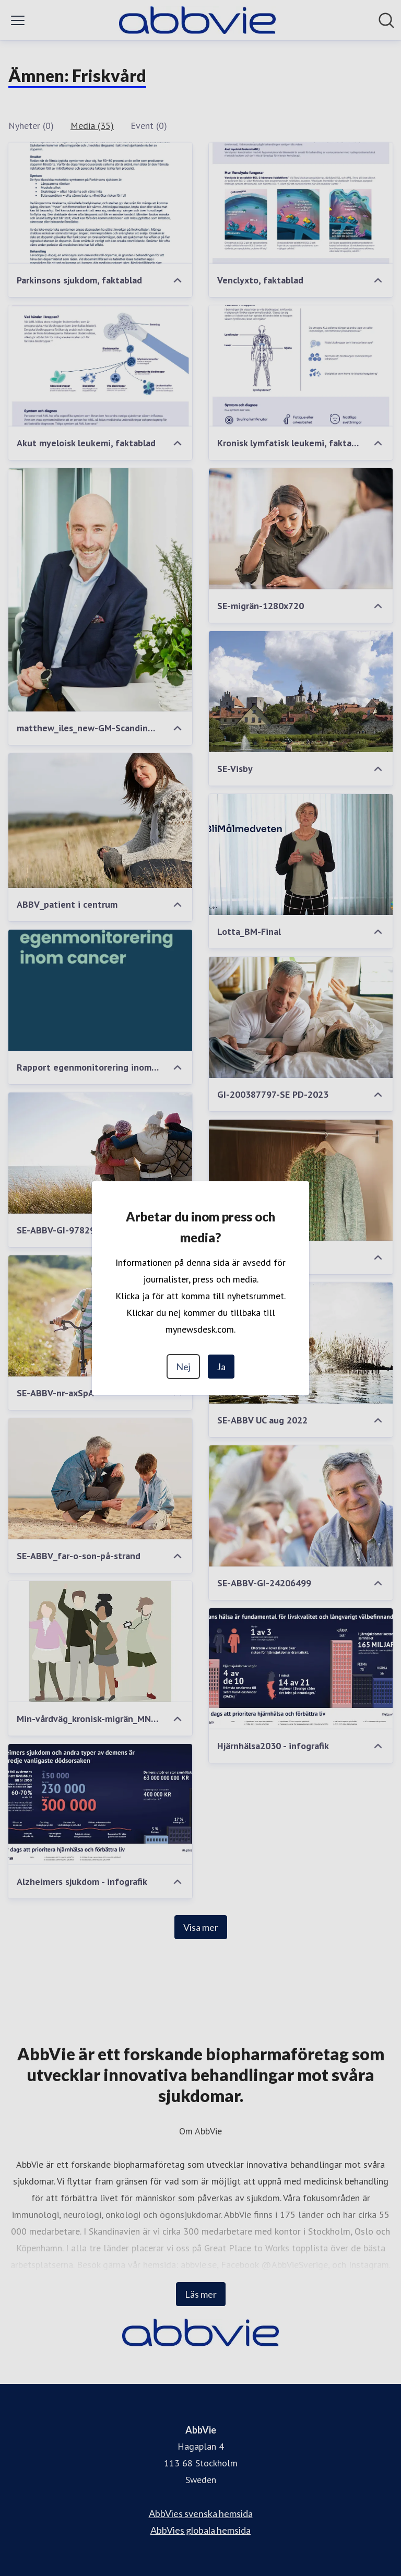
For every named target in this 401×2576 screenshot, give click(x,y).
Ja (221, 1366)
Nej (183, 1366)
